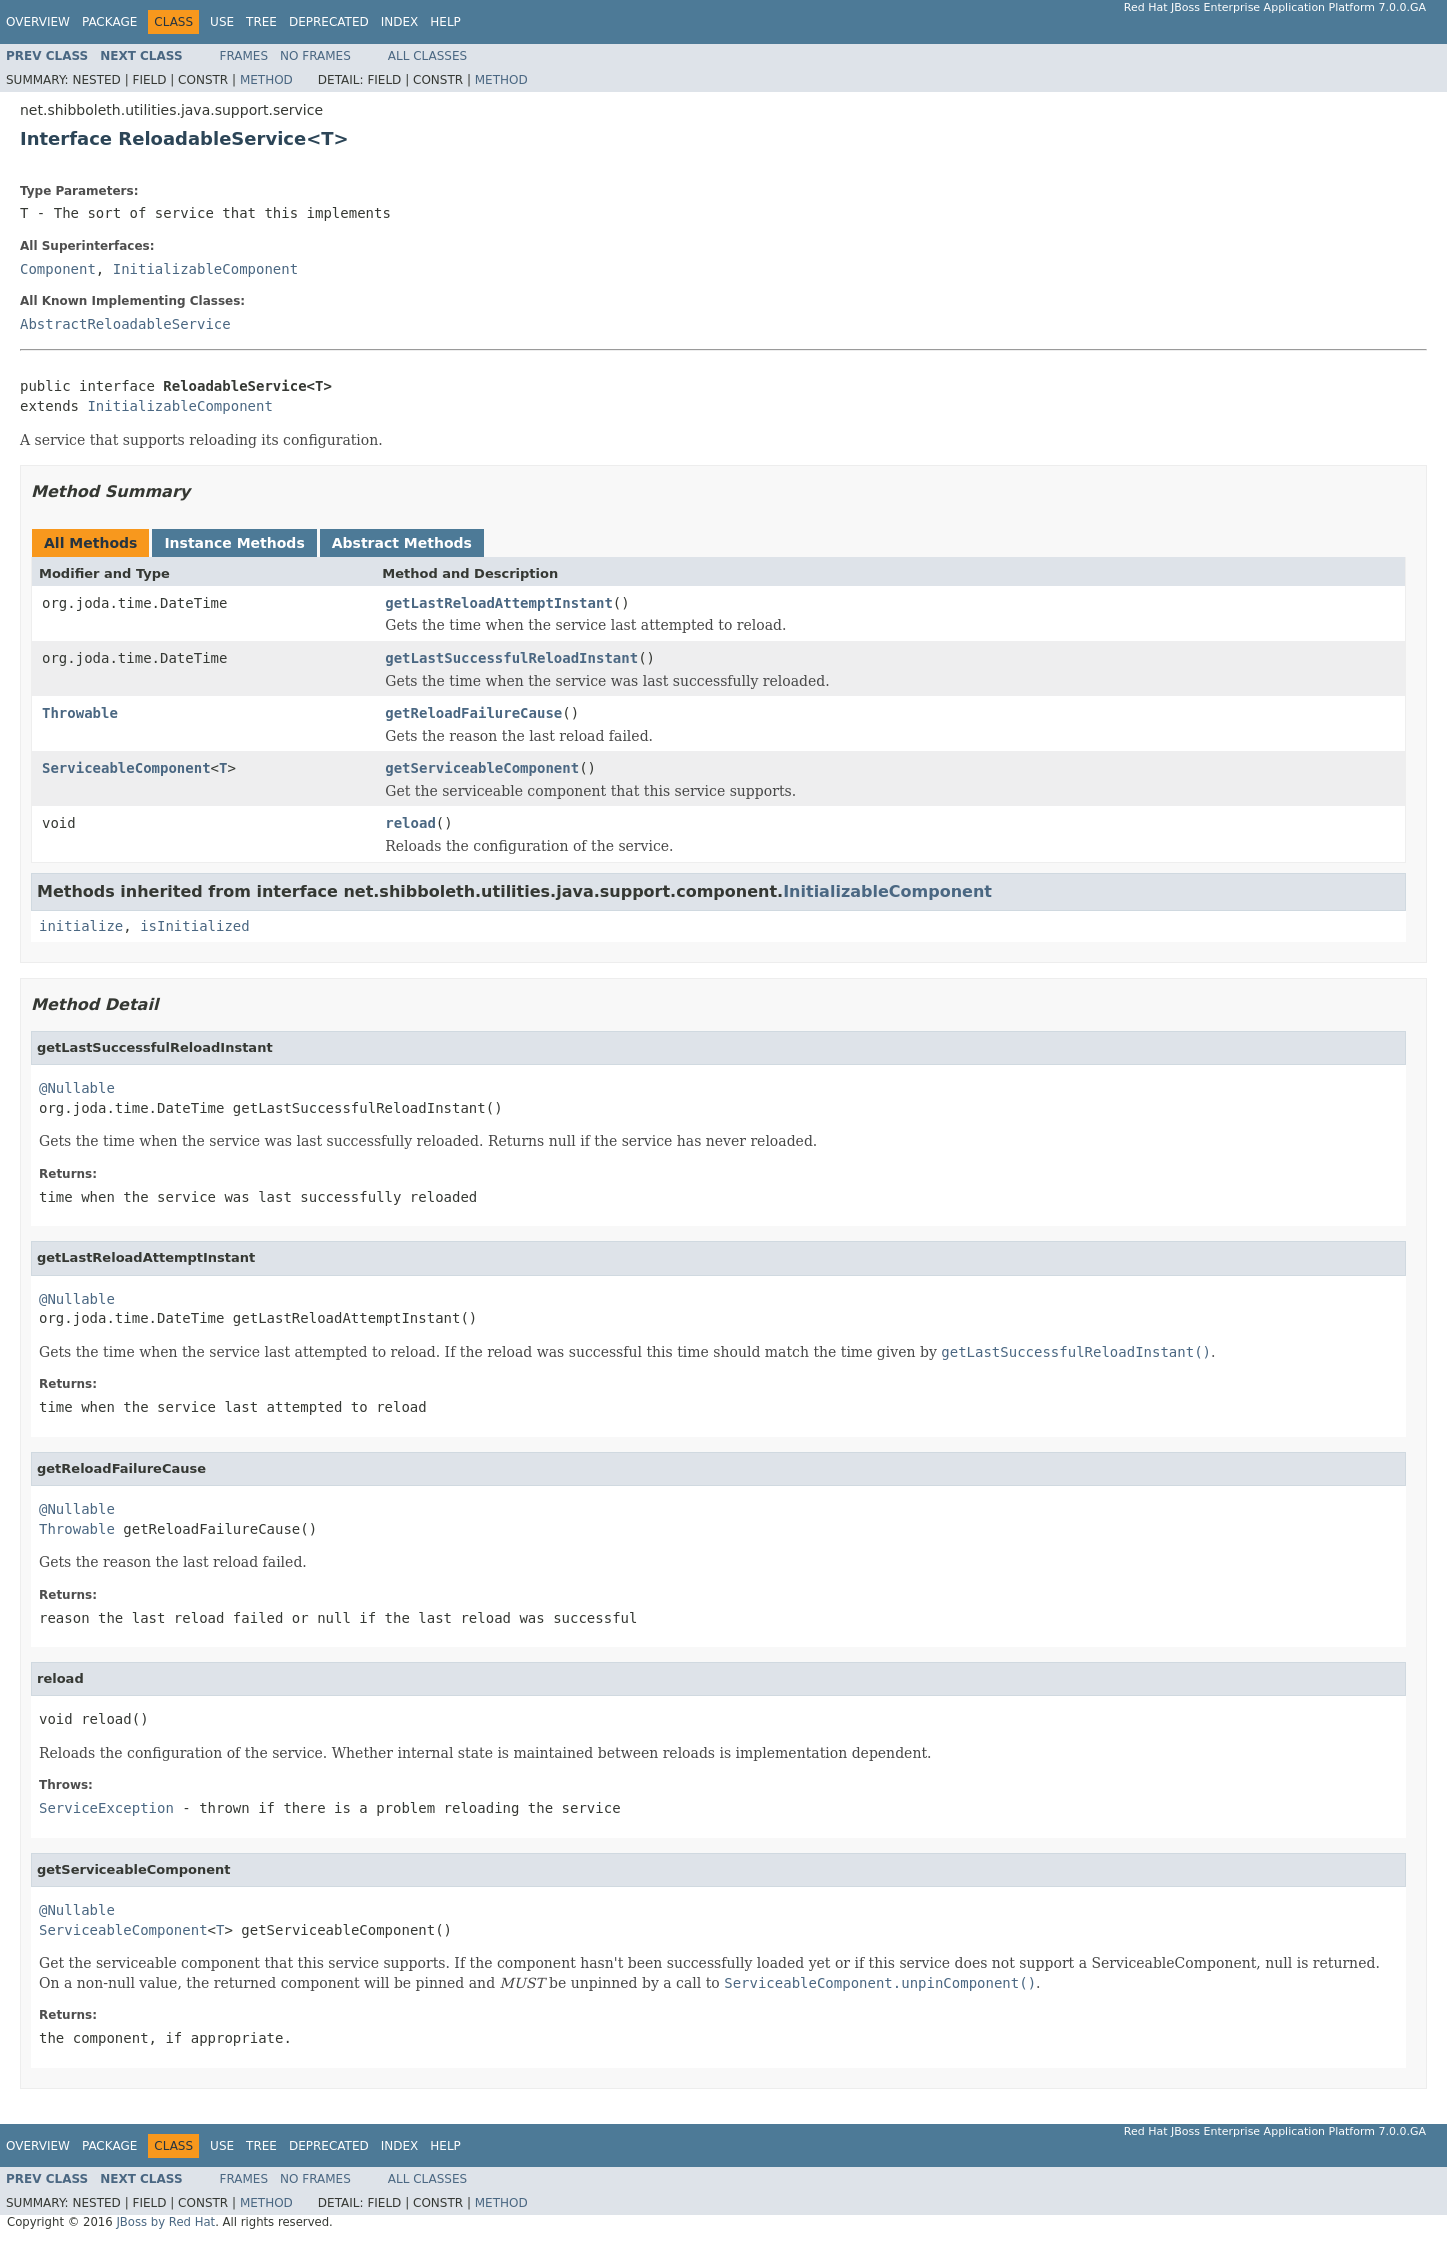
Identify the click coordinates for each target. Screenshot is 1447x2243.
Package (109, 22)
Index (400, 22)
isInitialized (195, 926)
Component (58, 269)
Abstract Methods (402, 543)
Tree (261, 22)
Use (222, 22)
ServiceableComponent (126, 768)
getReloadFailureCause (473, 713)
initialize (81, 926)
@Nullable (77, 1088)
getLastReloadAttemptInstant (499, 603)
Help (445, 22)
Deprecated (329, 22)
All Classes (427, 56)
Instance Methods (234, 543)
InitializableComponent (205, 269)
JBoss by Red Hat (165, 2222)
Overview (38, 22)
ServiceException (106, 1808)
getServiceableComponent (482, 768)
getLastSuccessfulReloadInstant (511, 658)
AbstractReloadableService (125, 324)
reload (410, 823)
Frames (244, 56)
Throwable (80, 713)
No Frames (315, 56)
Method (266, 80)
